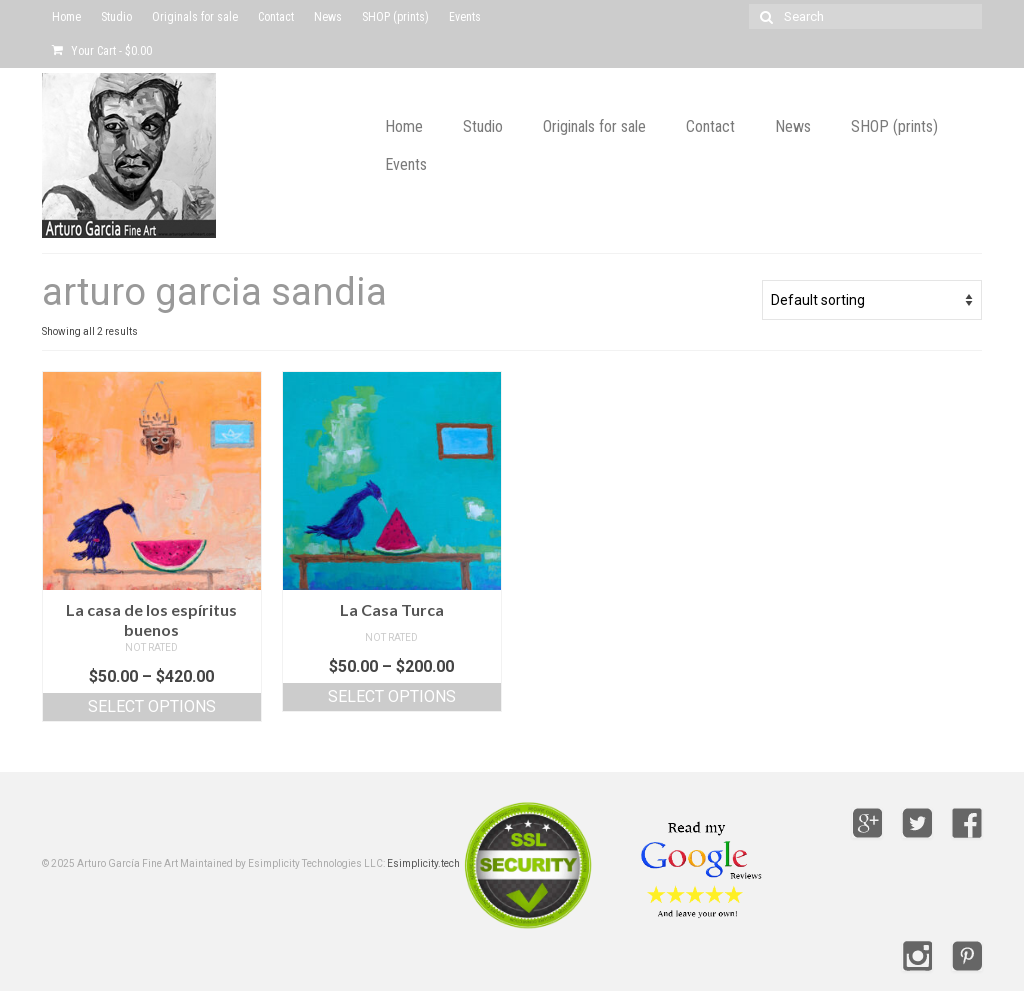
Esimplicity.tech (423, 863)
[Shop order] (872, 300)
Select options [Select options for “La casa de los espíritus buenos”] (152, 706)
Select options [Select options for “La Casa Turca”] (392, 696)
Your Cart (102, 51)
